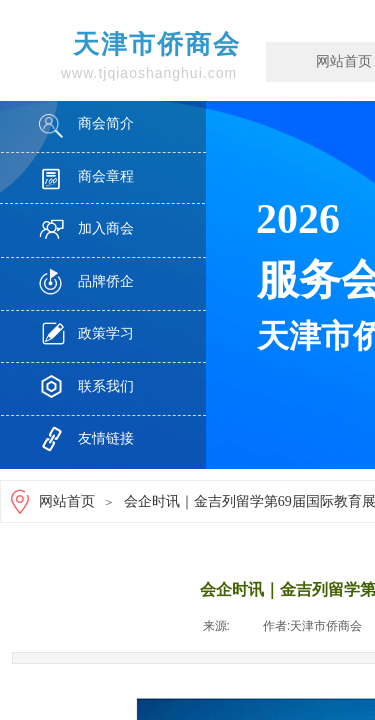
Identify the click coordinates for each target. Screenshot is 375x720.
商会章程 (106, 176)
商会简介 (106, 123)
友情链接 (106, 438)
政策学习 (106, 333)
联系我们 (106, 386)
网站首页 (67, 501)
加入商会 (106, 228)
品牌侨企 (106, 281)
